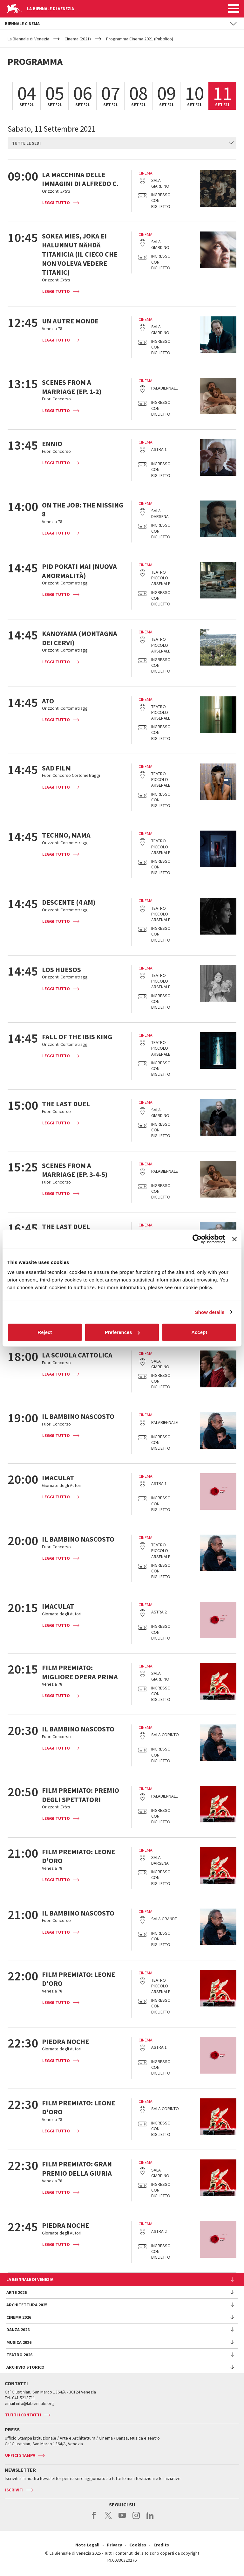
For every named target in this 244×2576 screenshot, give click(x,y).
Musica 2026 (18, 2342)
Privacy (114, 2545)
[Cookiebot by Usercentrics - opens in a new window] (197, 1239)
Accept (199, 1332)
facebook (94, 2518)
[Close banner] (234, 1239)
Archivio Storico (25, 2367)
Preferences (122, 1332)
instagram (136, 2518)
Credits (161, 2545)
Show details (210, 1312)
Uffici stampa (20, 2455)
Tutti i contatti (23, 2415)
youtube (122, 2518)
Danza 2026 (18, 2329)
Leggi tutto (56, 202)
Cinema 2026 (18, 2317)
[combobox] (122, 143)
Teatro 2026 (19, 2355)
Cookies (137, 2545)
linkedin (150, 2518)
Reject (44, 1332)
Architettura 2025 (26, 2305)
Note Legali (87, 2545)
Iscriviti (14, 2490)
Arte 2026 (16, 2292)
